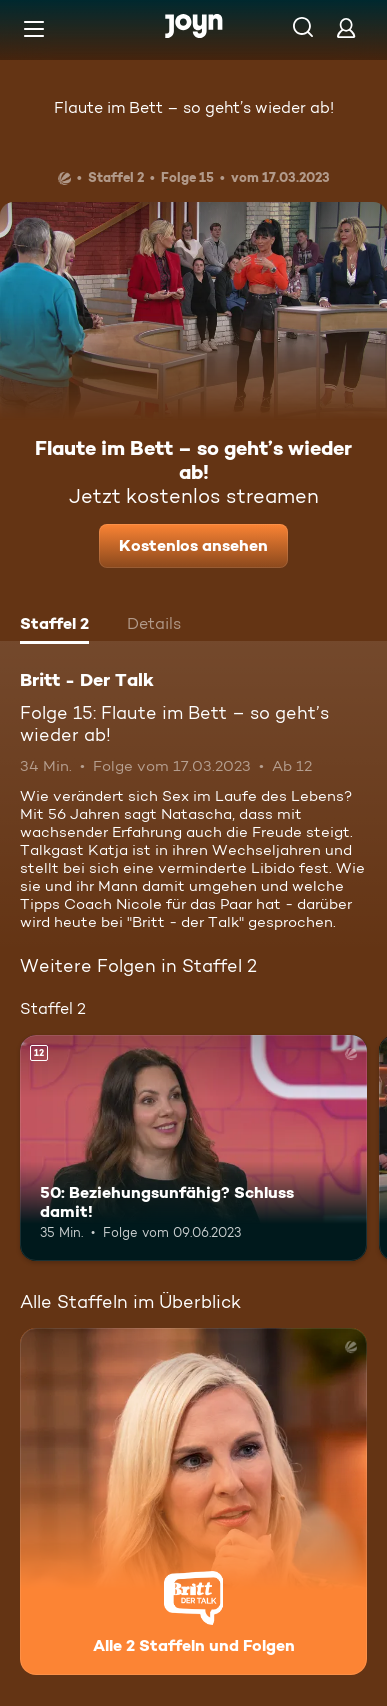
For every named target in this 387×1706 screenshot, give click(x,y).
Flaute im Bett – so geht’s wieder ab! (194, 107)
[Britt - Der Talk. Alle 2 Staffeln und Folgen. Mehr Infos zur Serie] (193, 1501)
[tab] (54, 626)
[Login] (346, 27)
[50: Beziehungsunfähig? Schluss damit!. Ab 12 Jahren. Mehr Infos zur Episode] (193, 1148)
